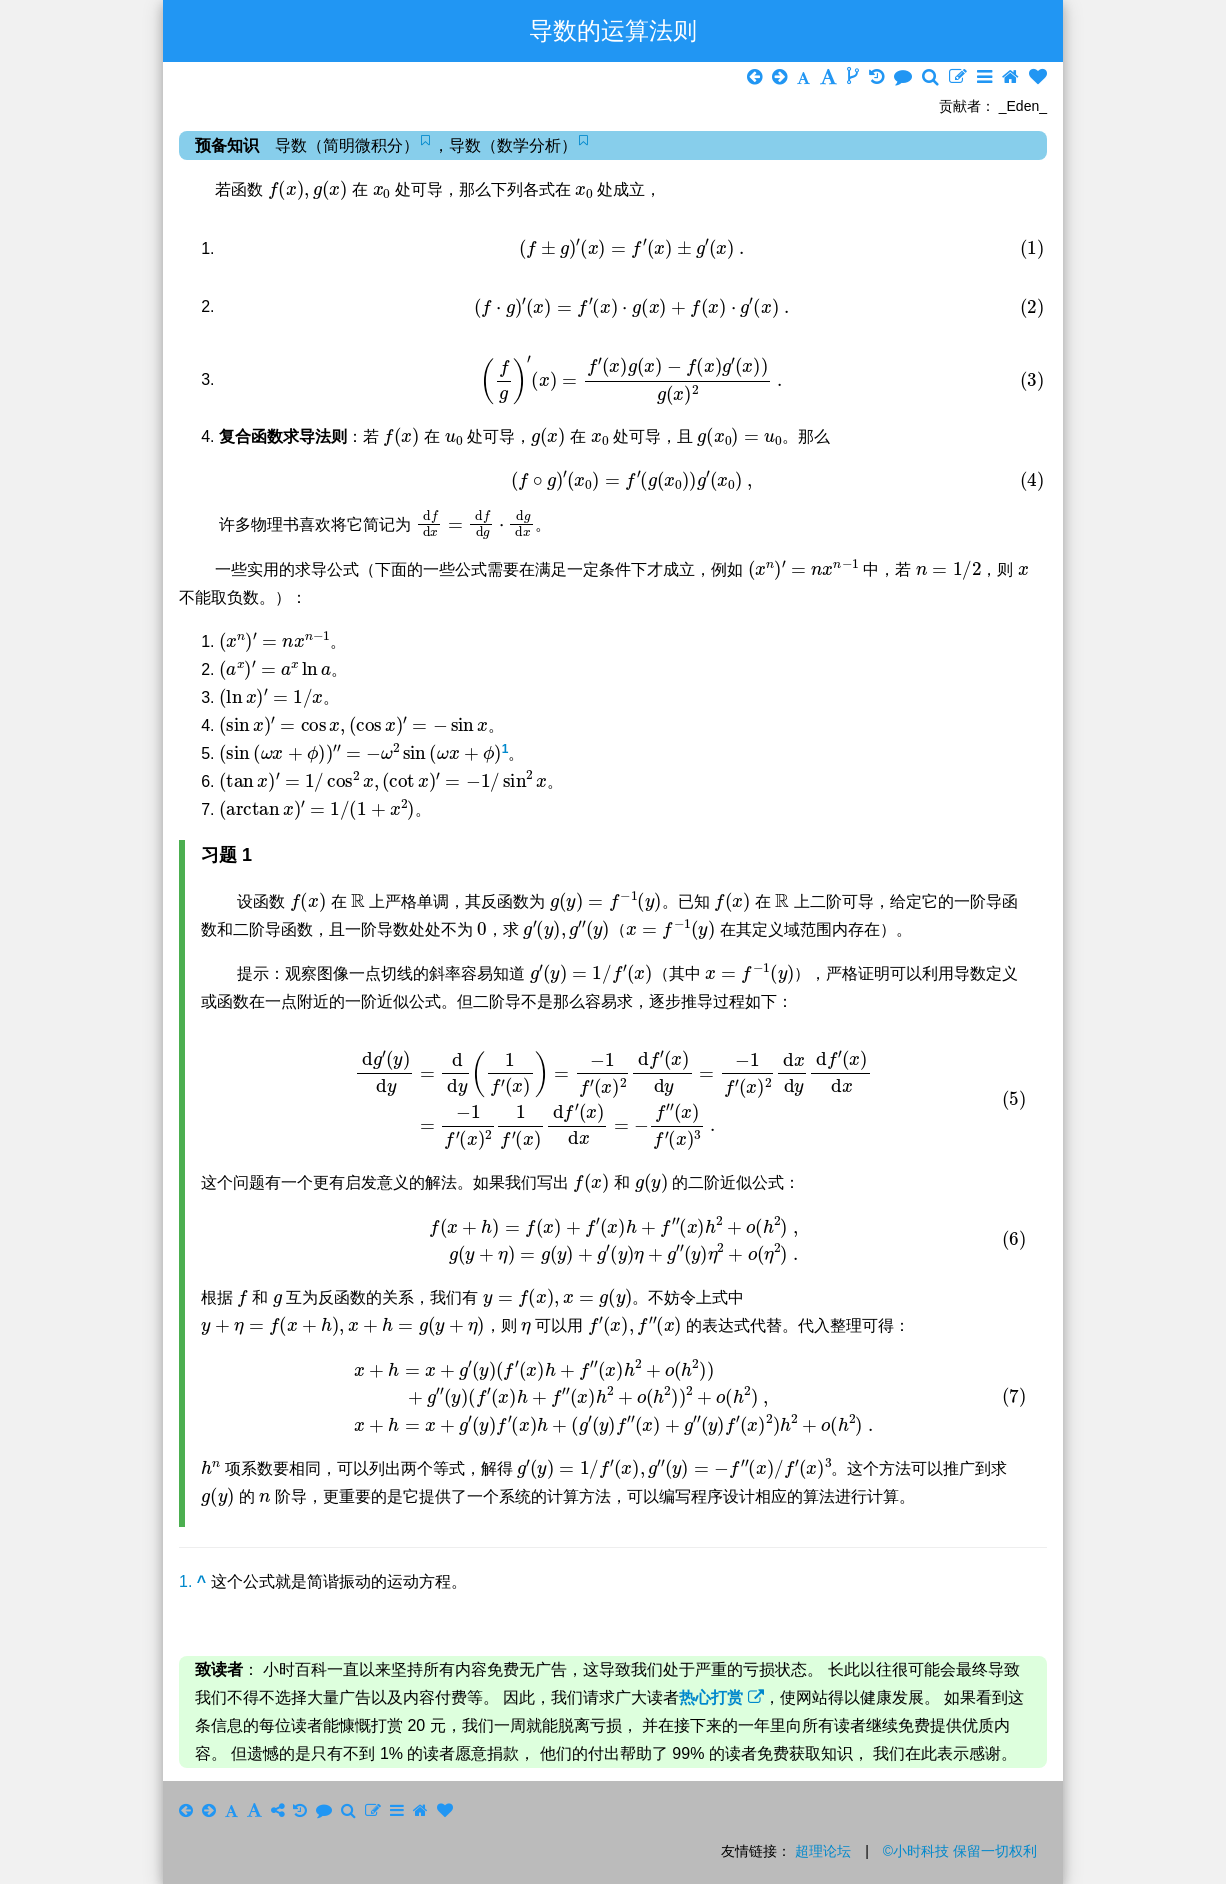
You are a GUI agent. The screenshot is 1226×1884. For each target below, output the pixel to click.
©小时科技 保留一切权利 (960, 1851)
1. (192, 1581)
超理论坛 (823, 1851)
